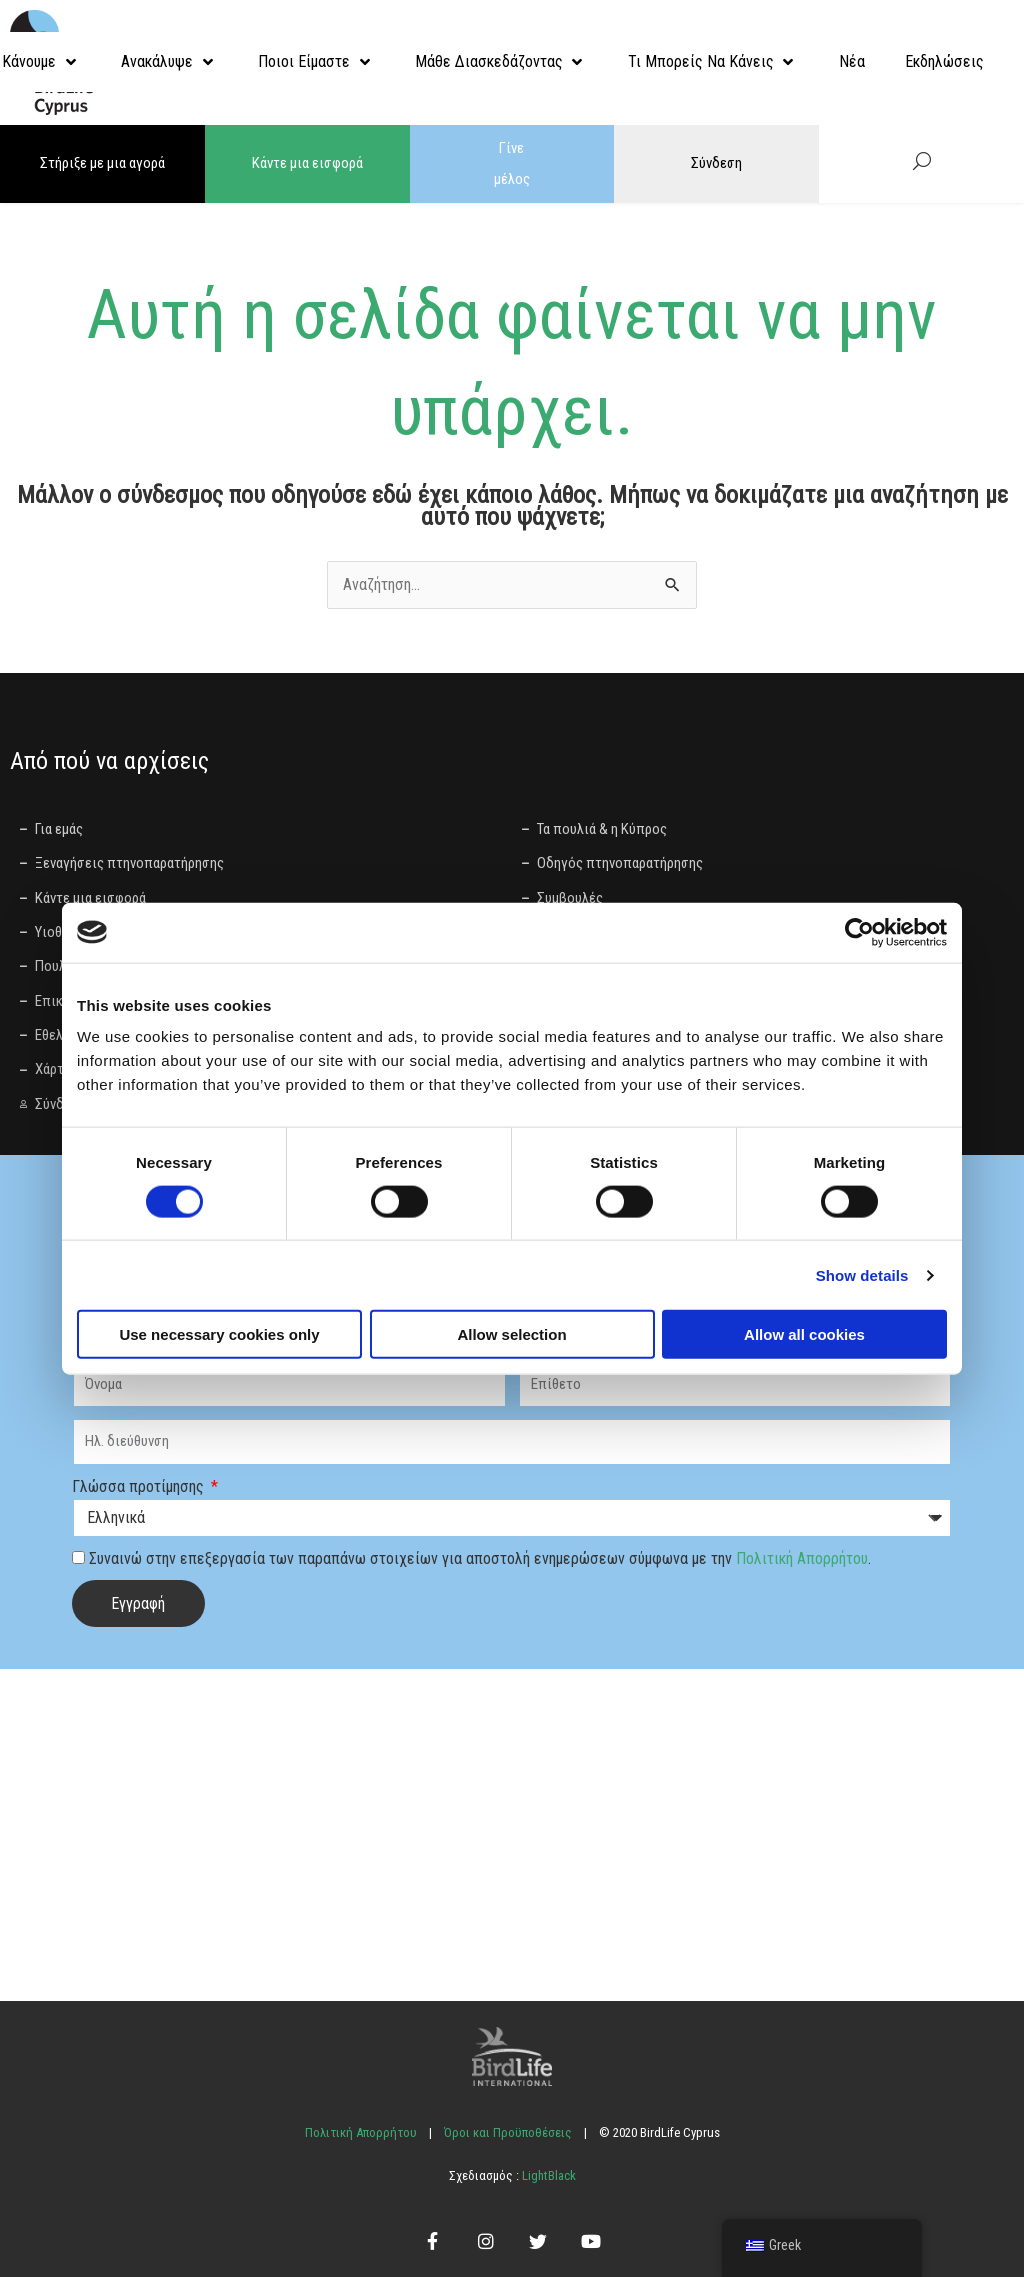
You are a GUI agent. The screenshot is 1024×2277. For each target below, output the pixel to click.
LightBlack (547, 2173)
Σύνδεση (716, 163)
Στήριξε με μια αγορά (102, 163)
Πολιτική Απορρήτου (802, 1556)
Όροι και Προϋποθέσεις (508, 2130)
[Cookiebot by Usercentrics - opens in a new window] (859, 932)
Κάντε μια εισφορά (307, 163)
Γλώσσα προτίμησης (140, 1484)
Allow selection (511, 1334)
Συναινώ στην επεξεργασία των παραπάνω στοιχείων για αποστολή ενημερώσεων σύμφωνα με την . (480, 1556)
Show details (862, 1274)
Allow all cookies (804, 1334)
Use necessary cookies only (219, 1334)
